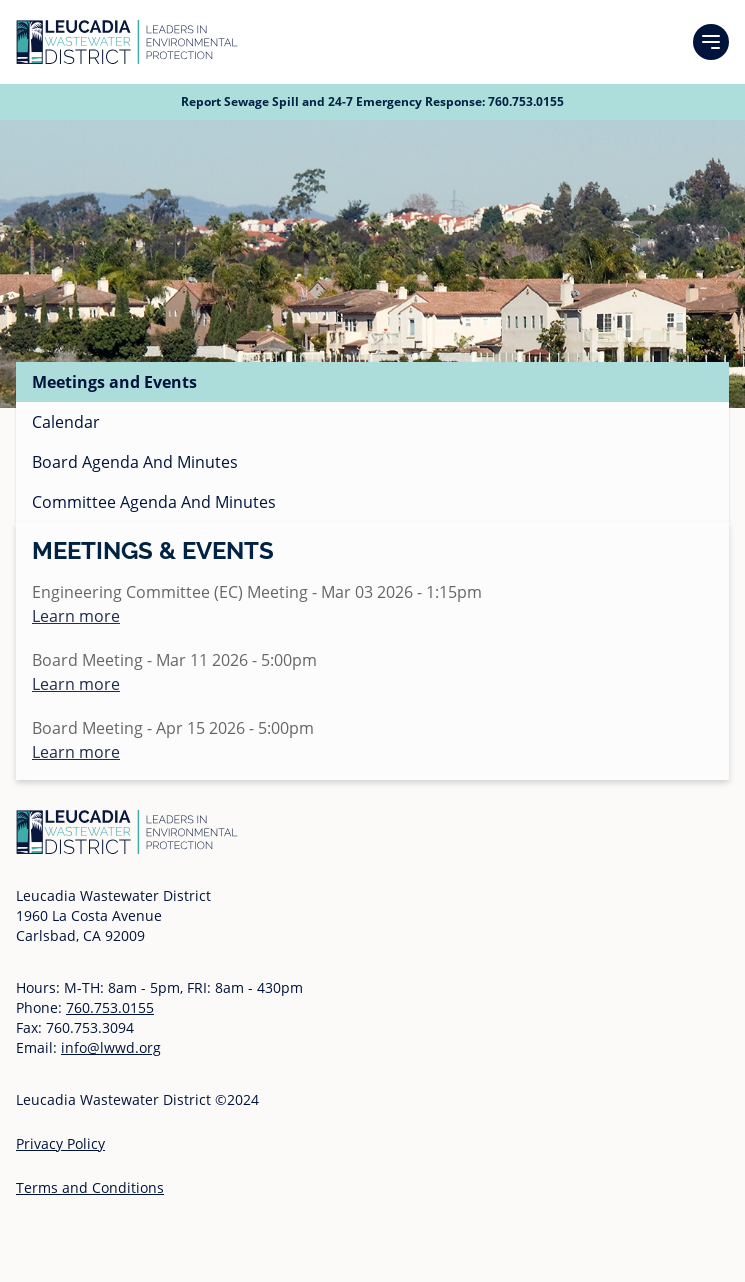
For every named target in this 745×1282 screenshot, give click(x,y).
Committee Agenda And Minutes (154, 502)
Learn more (76, 616)
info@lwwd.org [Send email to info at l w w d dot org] (111, 1047)
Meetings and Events (114, 382)
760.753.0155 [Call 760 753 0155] (526, 101)
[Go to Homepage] (127, 42)
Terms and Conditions (90, 1187)
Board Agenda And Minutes (135, 462)
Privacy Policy (60, 1143)
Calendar (66, 422)
